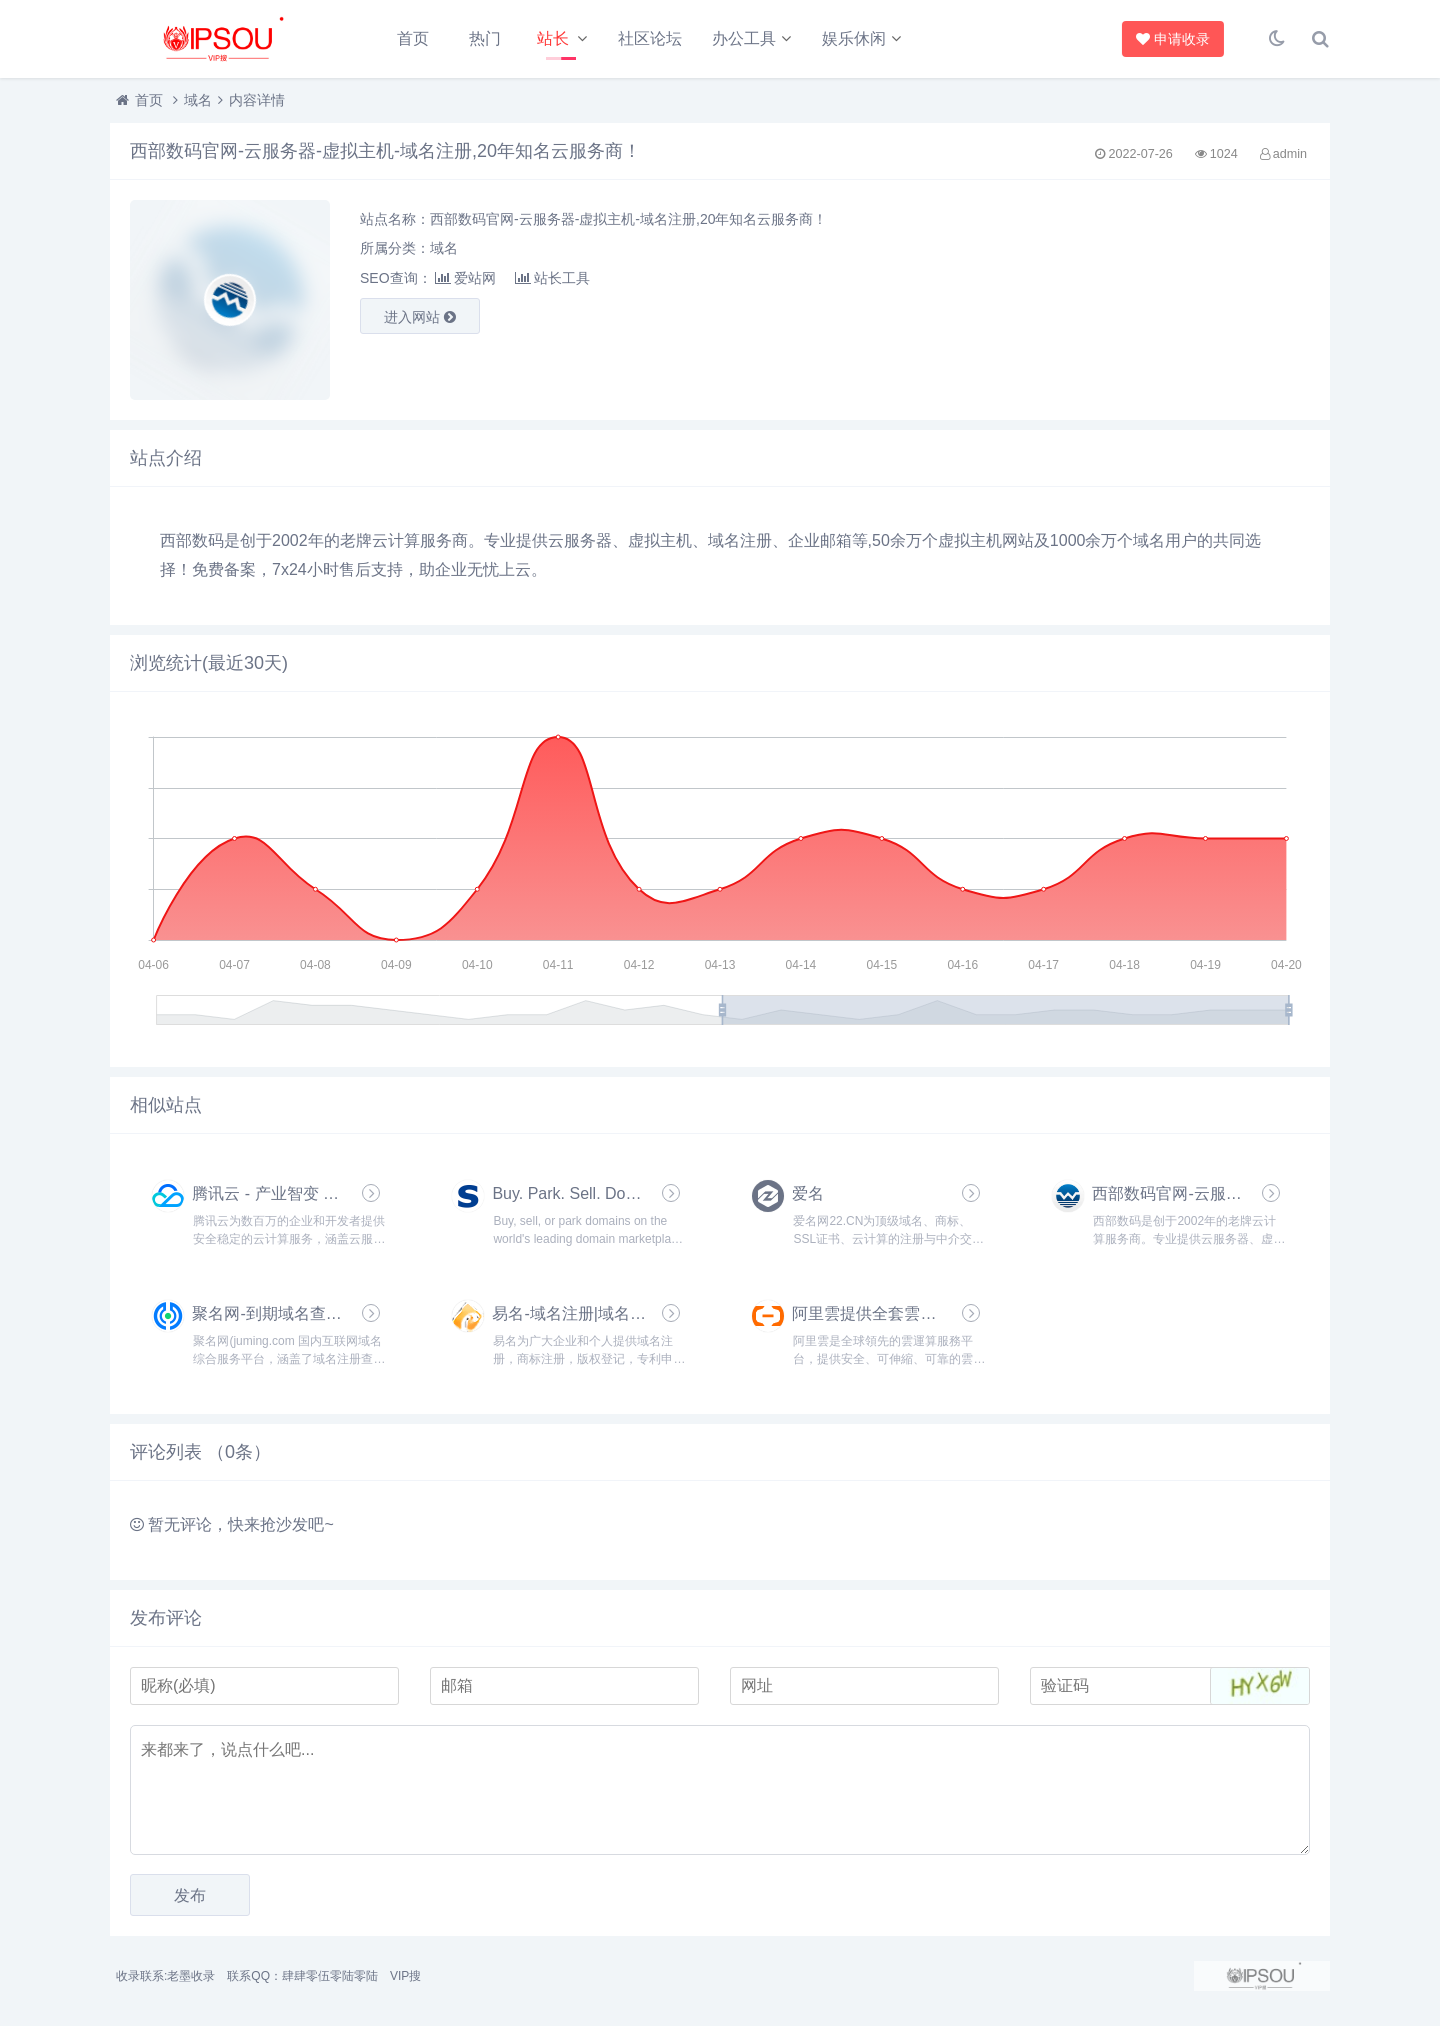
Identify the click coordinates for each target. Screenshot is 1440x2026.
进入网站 (420, 317)
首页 (413, 38)
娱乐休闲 (854, 38)
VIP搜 (405, 1976)
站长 (553, 38)
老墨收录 (191, 1976)
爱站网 (465, 278)
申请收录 (1173, 39)
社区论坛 (650, 38)
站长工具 (552, 278)
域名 (198, 100)
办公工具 (744, 38)
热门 (485, 38)
